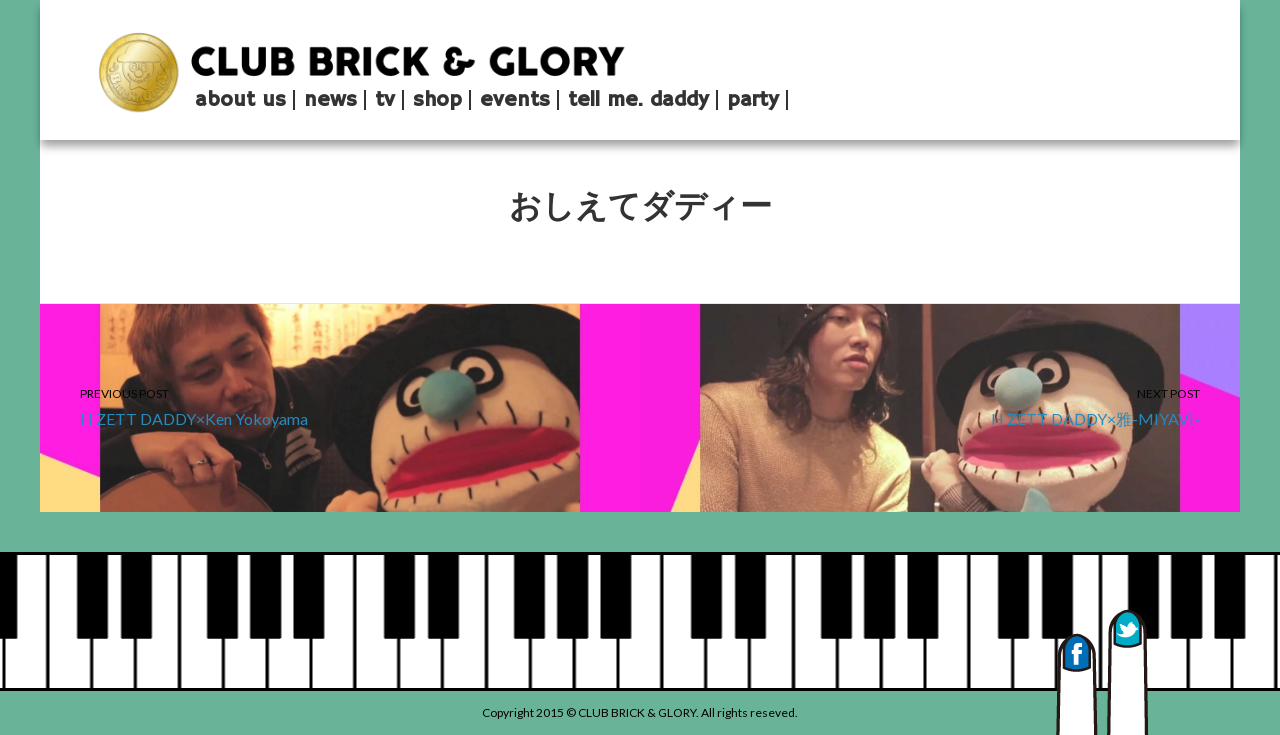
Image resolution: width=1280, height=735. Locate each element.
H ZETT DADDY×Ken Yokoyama (340, 405)
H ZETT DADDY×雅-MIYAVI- (940, 405)
